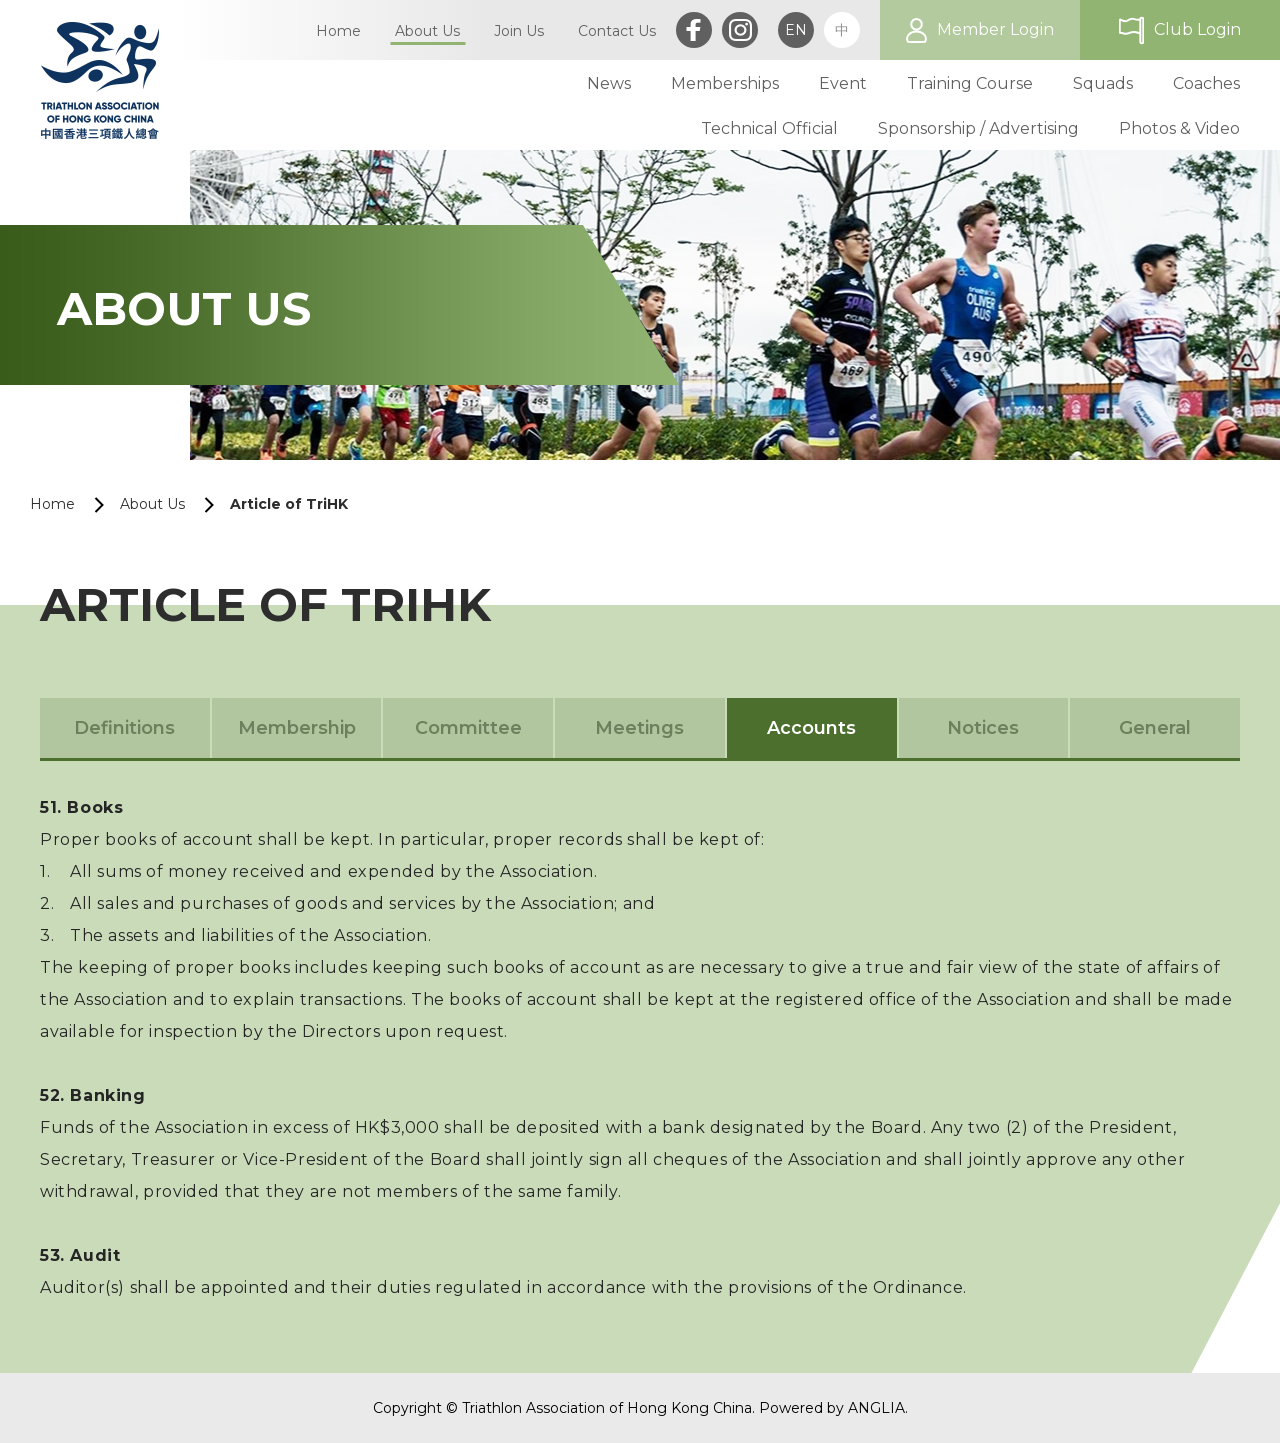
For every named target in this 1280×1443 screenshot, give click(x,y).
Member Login (995, 29)
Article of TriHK (289, 504)
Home (52, 504)
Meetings (639, 728)
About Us (152, 504)
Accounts (811, 728)
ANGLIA (876, 1408)
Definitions (124, 728)
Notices (983, 728)
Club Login (1197, 29)
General (1155, 728)
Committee (468, 728)
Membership (297, 728)
